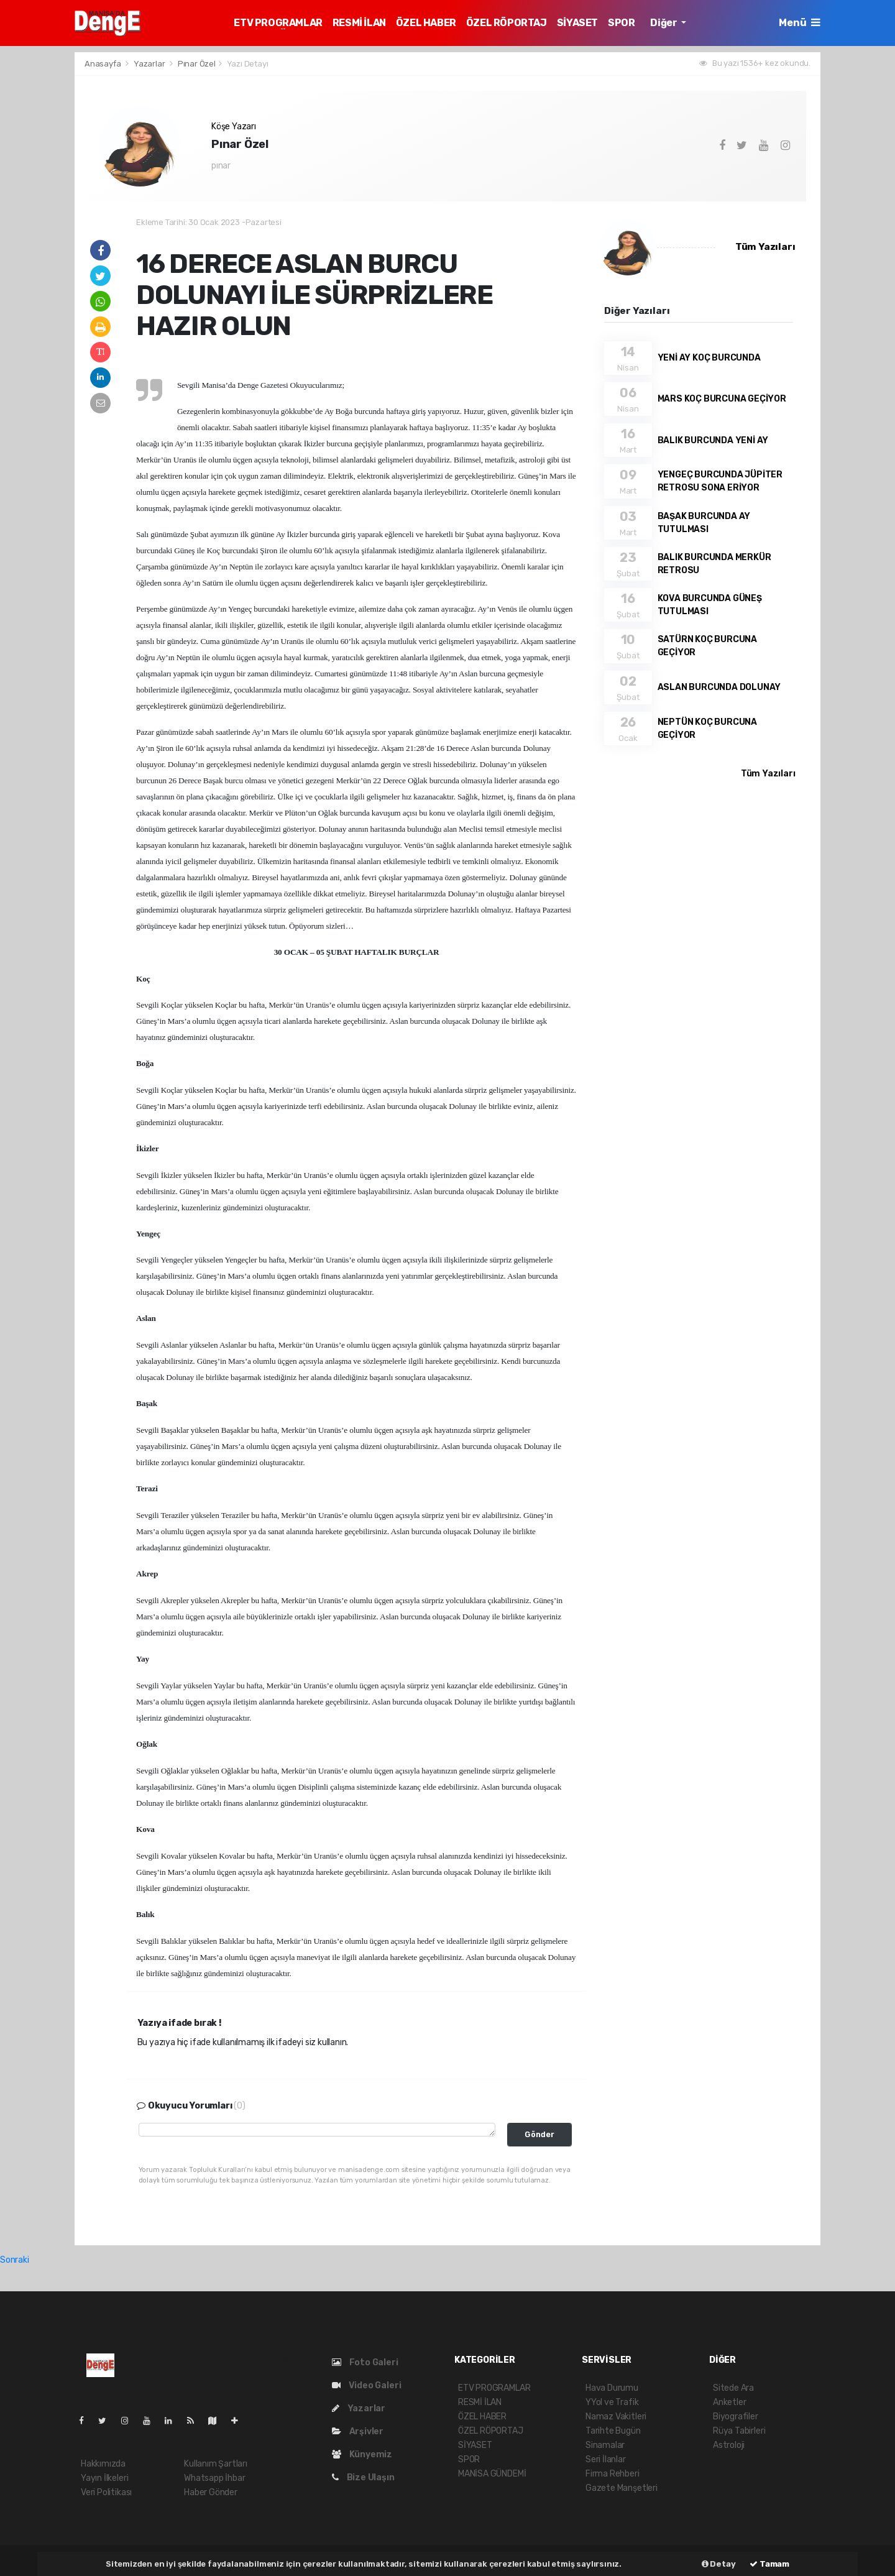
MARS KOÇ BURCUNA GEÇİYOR (722, 398)
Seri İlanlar (605, 2459)
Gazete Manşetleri (621, 2488)
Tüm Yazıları (765, 246)
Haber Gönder (210, 2492)
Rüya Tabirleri (739, 2431)
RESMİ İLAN (359, 23)
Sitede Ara (733, 2388)
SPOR (621, 23)
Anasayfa (103, 63)
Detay (719, 2564)
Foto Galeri (365, 2362)
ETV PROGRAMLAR (278, 23)
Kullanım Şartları (215, 2464)
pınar (221, 165)
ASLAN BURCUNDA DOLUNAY (719, 687)
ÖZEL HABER (426, 23)
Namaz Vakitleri (615, 2416)
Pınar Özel (197, 63)
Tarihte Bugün (613, 2431)
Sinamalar (605, 2445)
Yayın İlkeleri (104, 2478)
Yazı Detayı (247, 63)
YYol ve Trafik (611, 2402)
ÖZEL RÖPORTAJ (506, 23)
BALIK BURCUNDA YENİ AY (713, 440)
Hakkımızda (103, 2464)
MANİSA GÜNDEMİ (492, 2473)
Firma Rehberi (612, 2473)
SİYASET (577, 23)
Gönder (539, 2134)
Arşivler (357, 2431)
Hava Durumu (611, 2388)
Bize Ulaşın (363, 2477)
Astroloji (729, 2445)
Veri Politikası (106, 2492)
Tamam (769, 2564)
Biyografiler (735, 2416)
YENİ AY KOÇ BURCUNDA (709, 357)
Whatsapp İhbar (214, 2478)
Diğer (664, 23)
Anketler (729, 2402)
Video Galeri (366, 2385)
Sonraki (14, 2260)
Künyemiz (362, 2454)
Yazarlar (150, 63)
